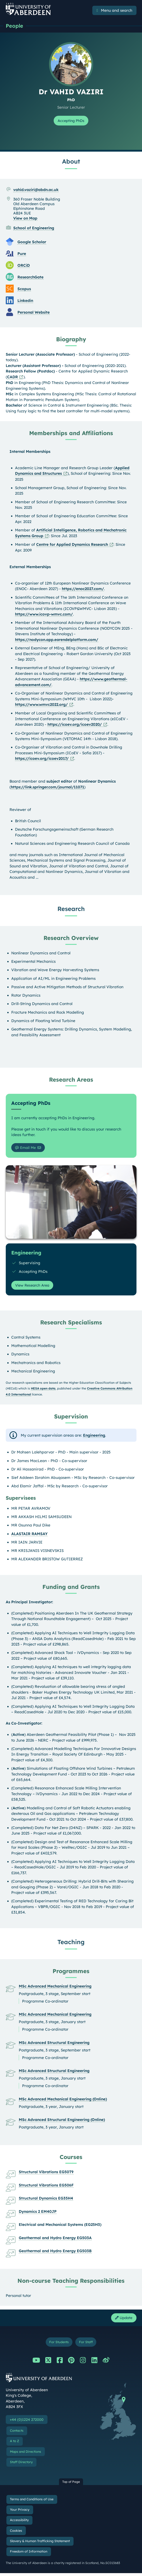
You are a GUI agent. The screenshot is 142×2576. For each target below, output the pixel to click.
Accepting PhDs (71, 121)
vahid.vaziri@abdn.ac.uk (36, 190)
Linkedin (25, 301)
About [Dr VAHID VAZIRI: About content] (71, 162)
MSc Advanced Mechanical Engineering (55, 1987)
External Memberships (30, 567)
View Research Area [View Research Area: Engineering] (33, 1286)
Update (123, 2319)
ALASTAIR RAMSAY (29, 1535)
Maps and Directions (25, 2454)
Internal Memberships (29, 452)
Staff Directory (21, 2465)
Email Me (26, 1148)
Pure (21, 254)
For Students (58, 2344)
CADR (12, 377)
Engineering (94, 1436)
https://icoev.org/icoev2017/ (42, 759)
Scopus (24, 289)
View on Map (25, 218)
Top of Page (71, 2485)
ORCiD (23, 266)
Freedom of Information (28, 2554)
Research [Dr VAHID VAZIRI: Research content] (71, 909)
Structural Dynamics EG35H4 (46, 2199)
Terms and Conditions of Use (31, 2502)
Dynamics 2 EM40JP (38, 2213)
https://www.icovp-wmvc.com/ (44, 615)
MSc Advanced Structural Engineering (54, 2044)
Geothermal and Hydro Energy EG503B (55, 2252)
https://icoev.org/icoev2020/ (74, 725)
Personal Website (33, 313)
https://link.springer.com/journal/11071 (47, 787)
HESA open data (43, 1390)
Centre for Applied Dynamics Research (72, 545)
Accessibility (19, 2523)
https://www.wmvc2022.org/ (41, 705)
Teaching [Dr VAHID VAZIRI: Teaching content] (71, 1943)
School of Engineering (33, 228)
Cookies (16, 2533)
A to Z (14, 2444)
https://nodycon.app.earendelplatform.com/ (56, 640)
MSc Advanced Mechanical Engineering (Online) (63, 2100)
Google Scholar (31, 242)
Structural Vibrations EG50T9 (46, 2173)
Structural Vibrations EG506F (46, 2186)
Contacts (16, 2434)
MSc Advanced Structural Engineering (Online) (62, 2121)
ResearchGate (30, 277)
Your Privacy (19, 2513)
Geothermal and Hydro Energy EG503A (55, 2239)
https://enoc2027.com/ (83, 589)
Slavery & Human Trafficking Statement (40, 2544)
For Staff (87, 2344)
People (14, 26)
